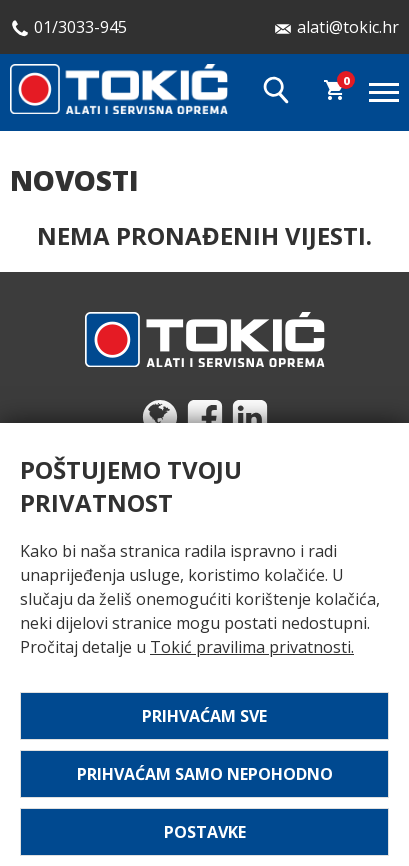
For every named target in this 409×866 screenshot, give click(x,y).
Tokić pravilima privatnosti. (252, 647)
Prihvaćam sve (204, 716)
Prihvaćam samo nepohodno (205, 774)
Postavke (205, 832)
